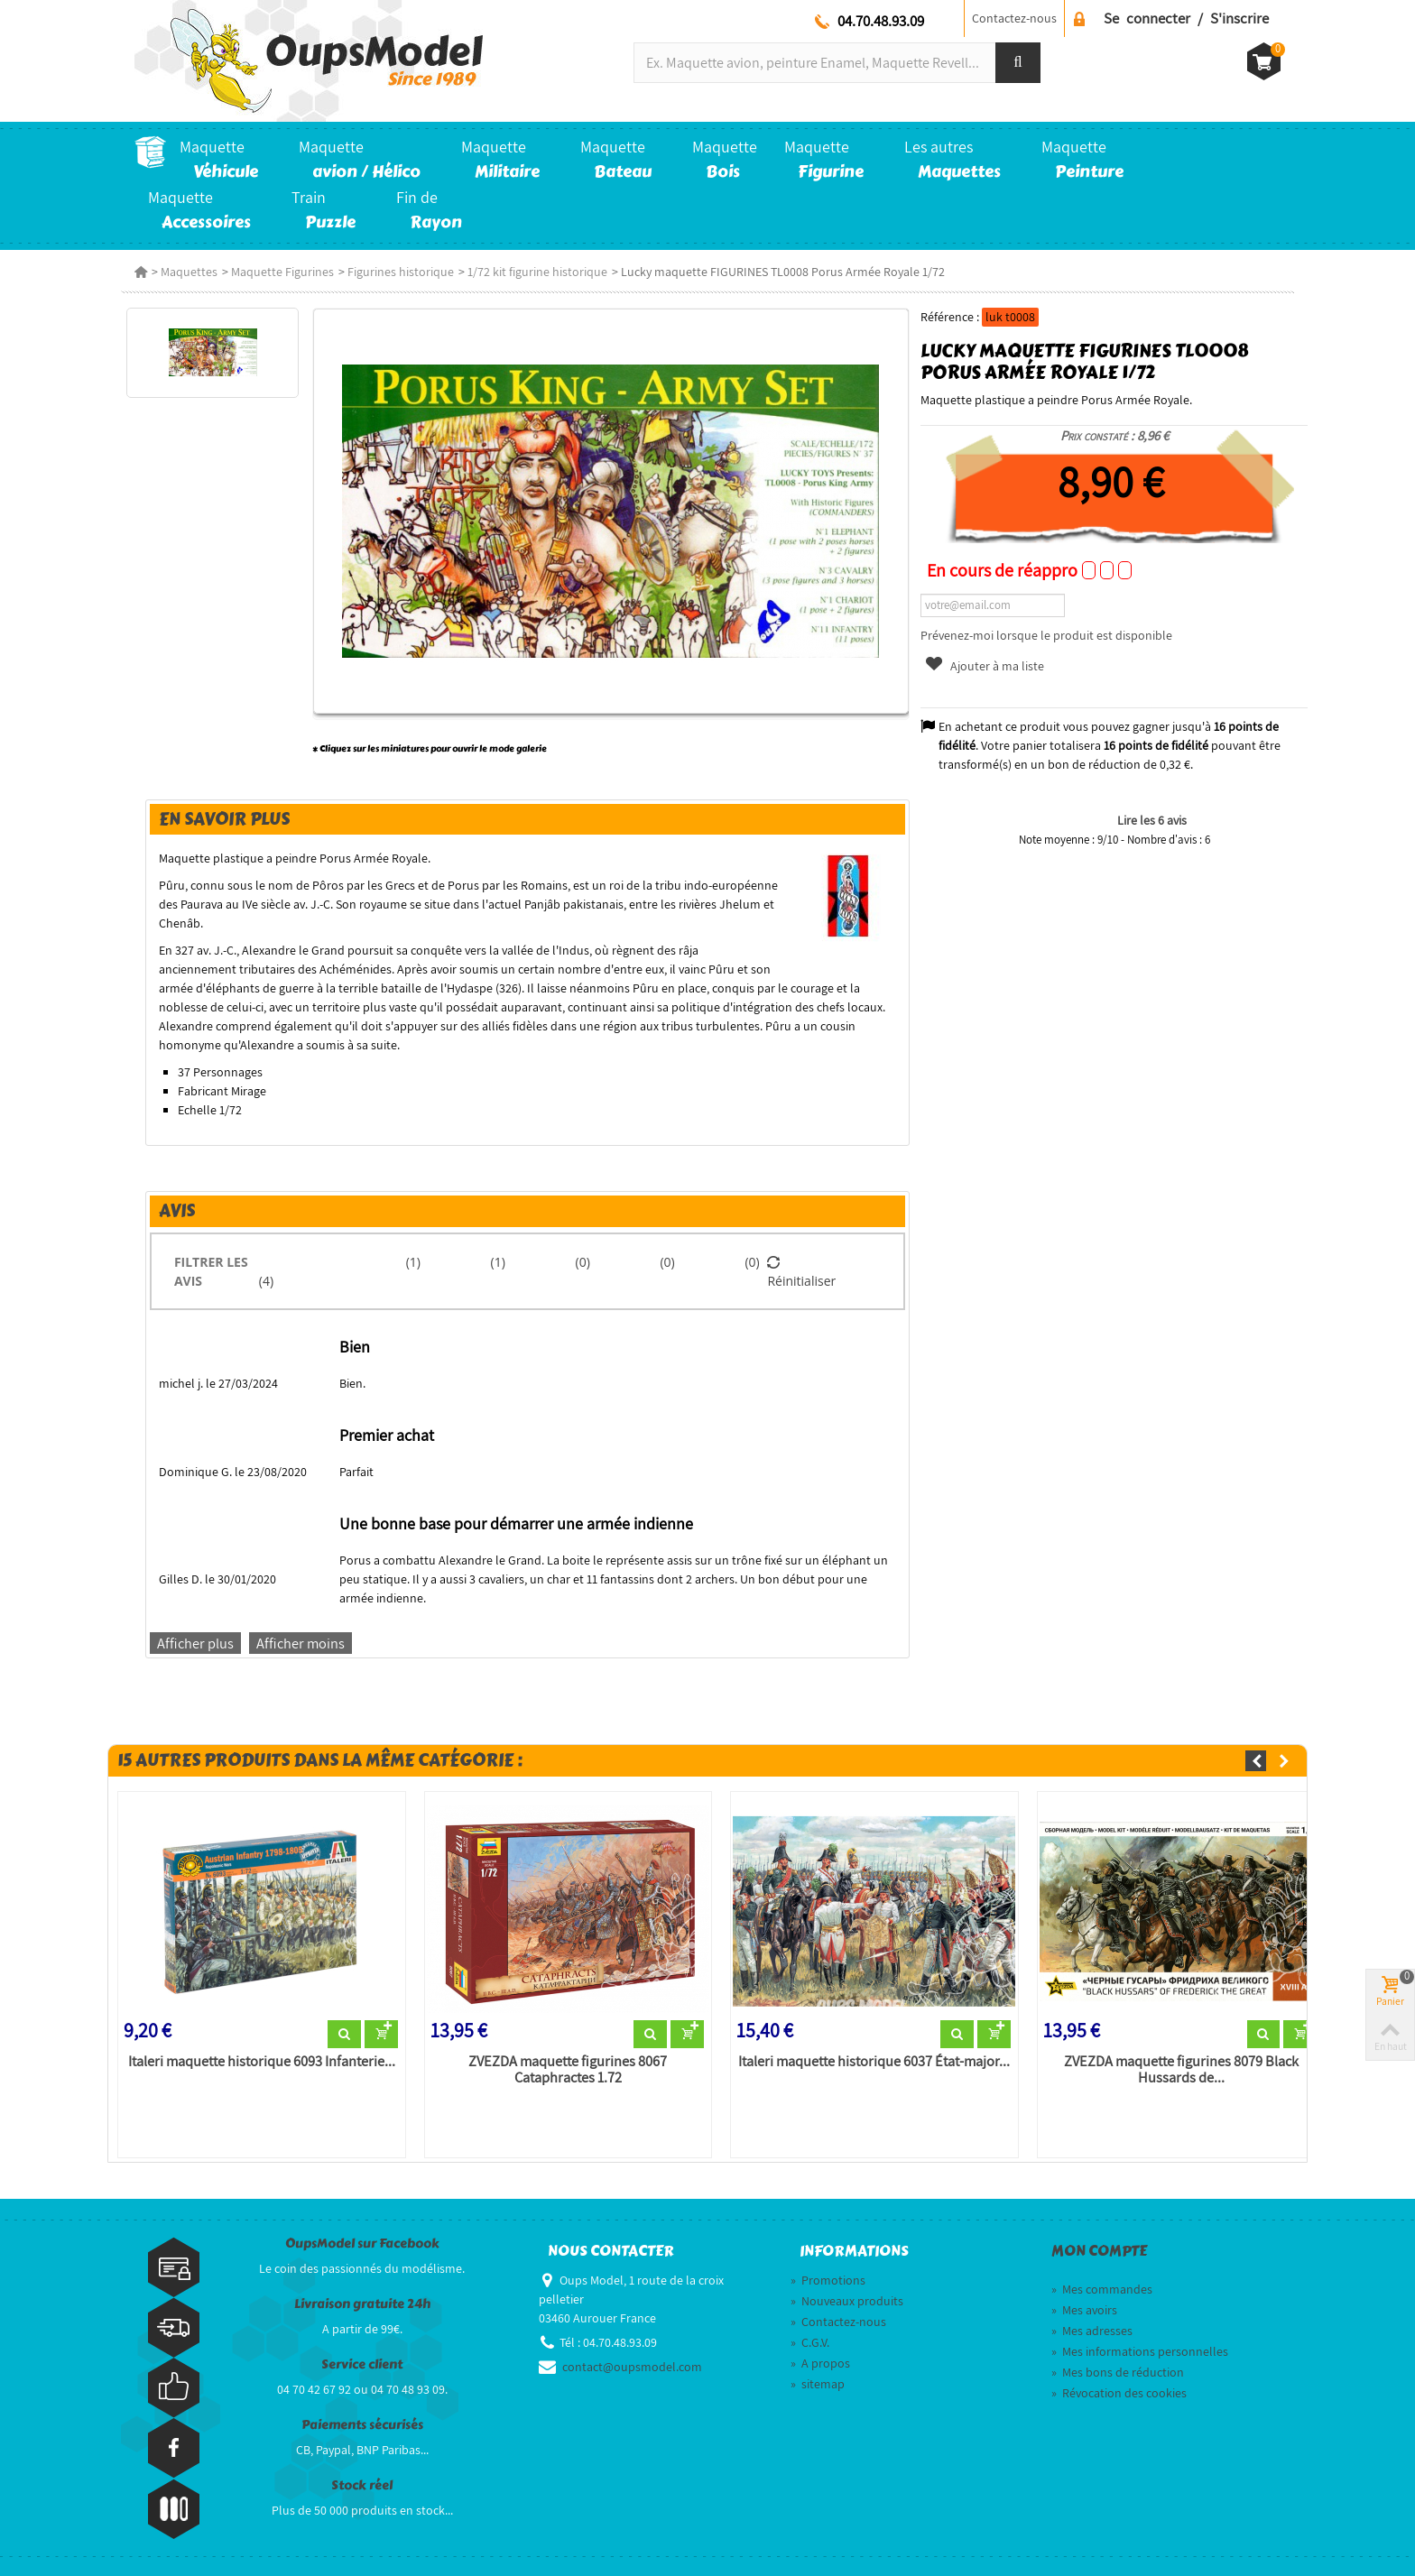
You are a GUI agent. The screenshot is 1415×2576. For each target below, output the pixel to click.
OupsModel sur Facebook (362, 2243)
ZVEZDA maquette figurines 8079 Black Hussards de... (1181, 2070)
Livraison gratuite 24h (362, 2303)
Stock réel (362, 2485)
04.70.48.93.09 (880, 21)
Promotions (828, 2280)
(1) (413, 1261)
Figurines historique (400, 271)
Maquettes (189, 271)
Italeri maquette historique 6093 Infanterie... (261, 2062)
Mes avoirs (1084, 2310)
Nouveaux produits (847, 2301)
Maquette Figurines (282, 271)
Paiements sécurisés (362, 2424)
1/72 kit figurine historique (537, 271)
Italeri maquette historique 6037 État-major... (874, 2062)
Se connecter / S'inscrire (1186, 18)
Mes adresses (1092, 2330)
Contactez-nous (1014, 18)
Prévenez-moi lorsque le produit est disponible (1046, 635)
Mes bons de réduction (1117, 2372)
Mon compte (1099, 2251)
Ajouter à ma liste (983, 666)
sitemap (818, 2384)
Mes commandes (1101, 2289)
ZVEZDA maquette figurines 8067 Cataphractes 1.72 (567, 2070)
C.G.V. (810, 2342)
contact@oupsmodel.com (632, 2367)
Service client (361, 2364)
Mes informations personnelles (1139, 2351)
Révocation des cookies (1119, 2393)
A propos (820, 2363)
